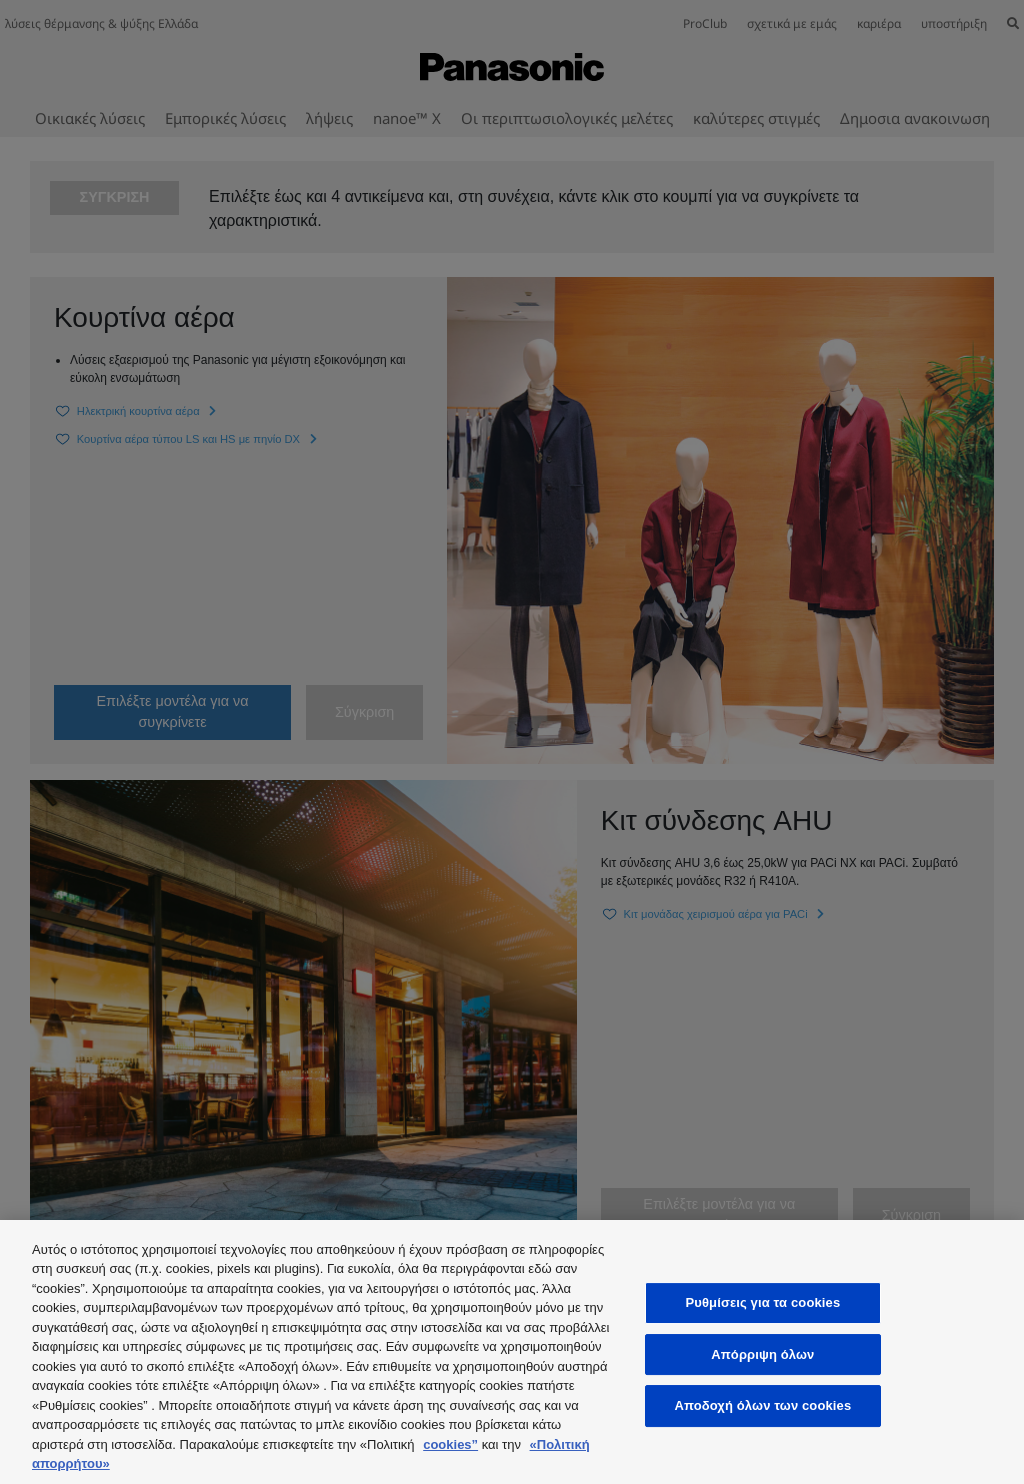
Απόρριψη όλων (762, 1354)
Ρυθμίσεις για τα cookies (762, 1302)
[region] (512, 1352)
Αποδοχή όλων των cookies (762, 1405)
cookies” (450, 1444)
